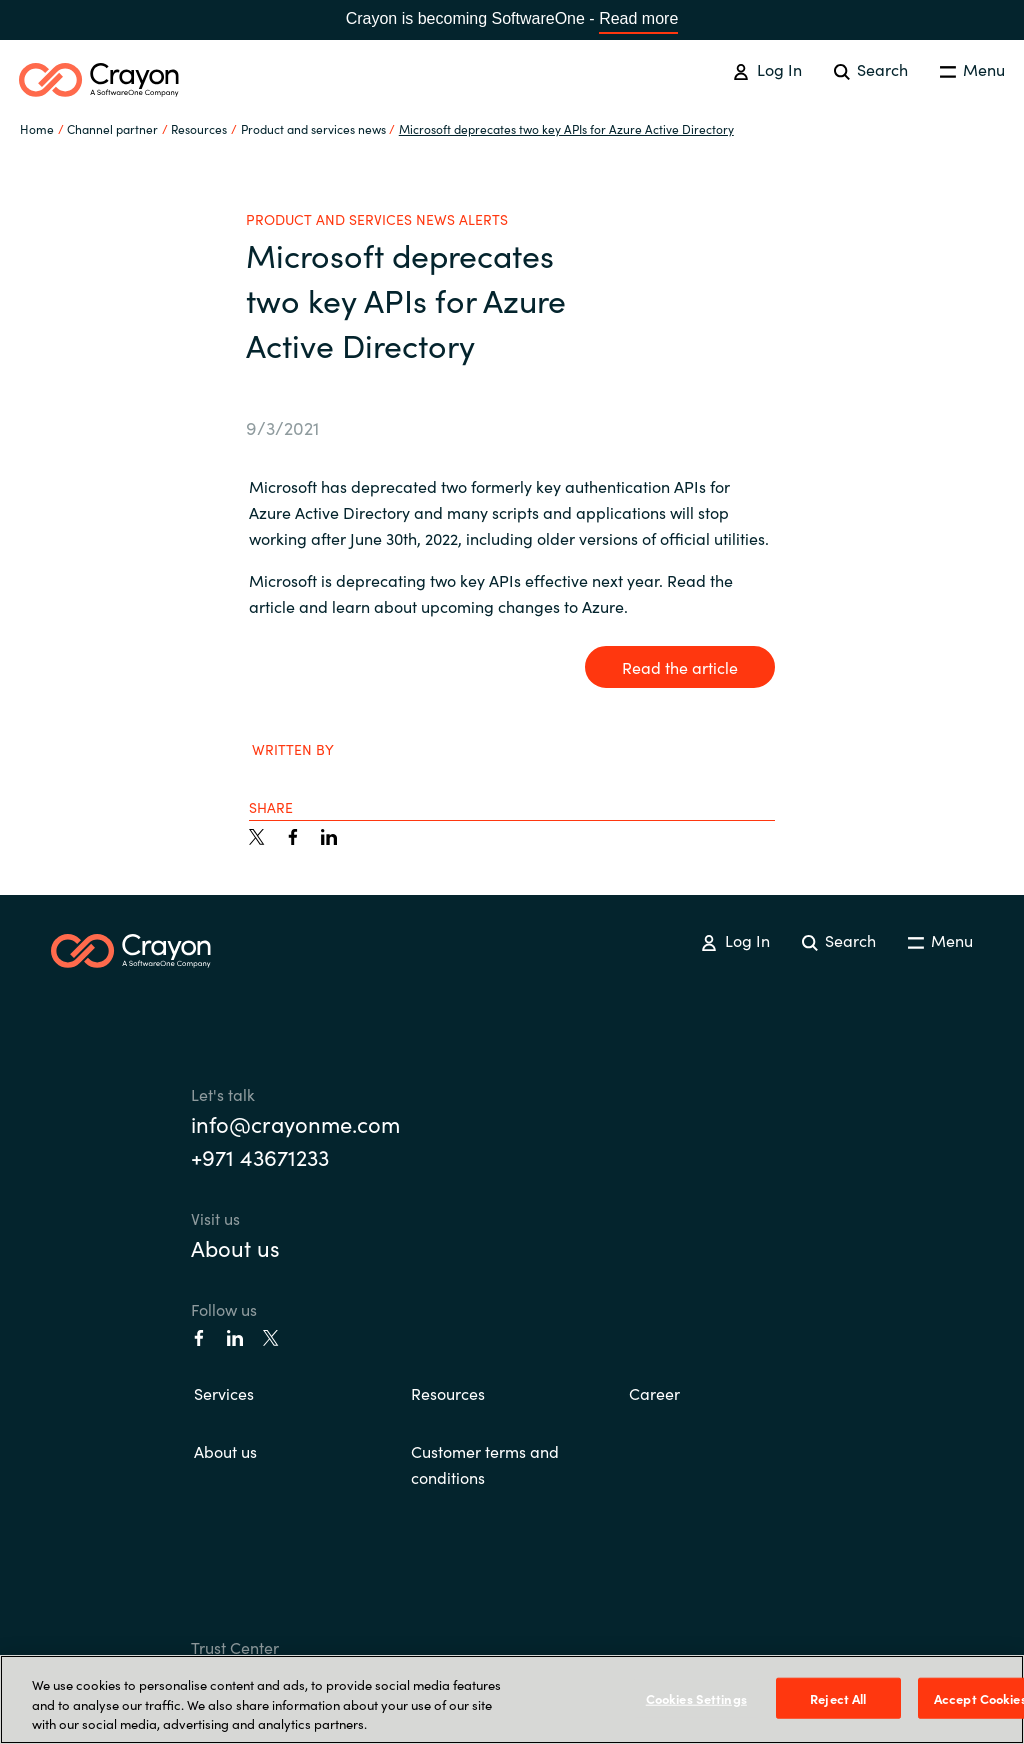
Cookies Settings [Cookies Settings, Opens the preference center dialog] (696, 1697)
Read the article (680, 667)
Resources (448, 1393)
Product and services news (313, 128)
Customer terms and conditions (485, 1464)
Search (871, 69)
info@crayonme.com (295, 1123)
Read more (638, 18)
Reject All (838, 1697)
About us (235, 1247)
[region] (512, 1699)
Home (37, 128)
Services (224, 1393)
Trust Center (235, 1647)
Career (654, 1393)
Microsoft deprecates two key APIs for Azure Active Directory (566, 128)
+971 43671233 (260, 1156)
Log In (767, 69)
